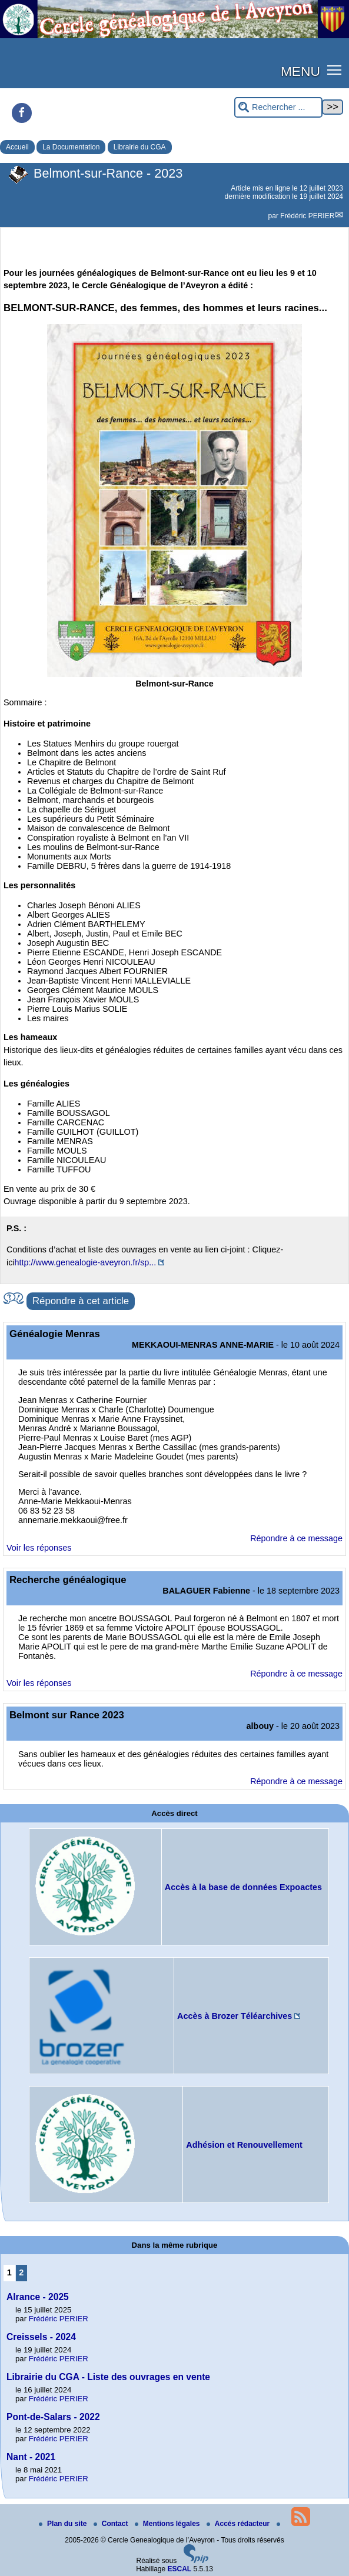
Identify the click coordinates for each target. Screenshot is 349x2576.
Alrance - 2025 (37, 2297)
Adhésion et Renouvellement (244, 2145)
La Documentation (70, 147)
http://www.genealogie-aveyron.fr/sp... (86, 1262)
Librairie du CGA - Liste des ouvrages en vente (108, 2377)
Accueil (17, 147)
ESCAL (180, 2569)
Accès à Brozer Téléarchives (234, 2016)
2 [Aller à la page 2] (21, 2272)
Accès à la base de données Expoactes (243, 1887)
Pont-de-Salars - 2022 (53, 2417)
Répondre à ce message (296, 1538)
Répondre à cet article (80, 1301)
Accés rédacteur (239, 2524)
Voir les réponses (38, 1547)
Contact (112, 2524)
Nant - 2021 (30, 2457)
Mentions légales (168, 2524)
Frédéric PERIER (307, 216)
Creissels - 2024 (41, 2337)
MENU (300, 71)
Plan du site (64, 2524)
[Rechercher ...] (278, 107)
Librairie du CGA (140, 147)
